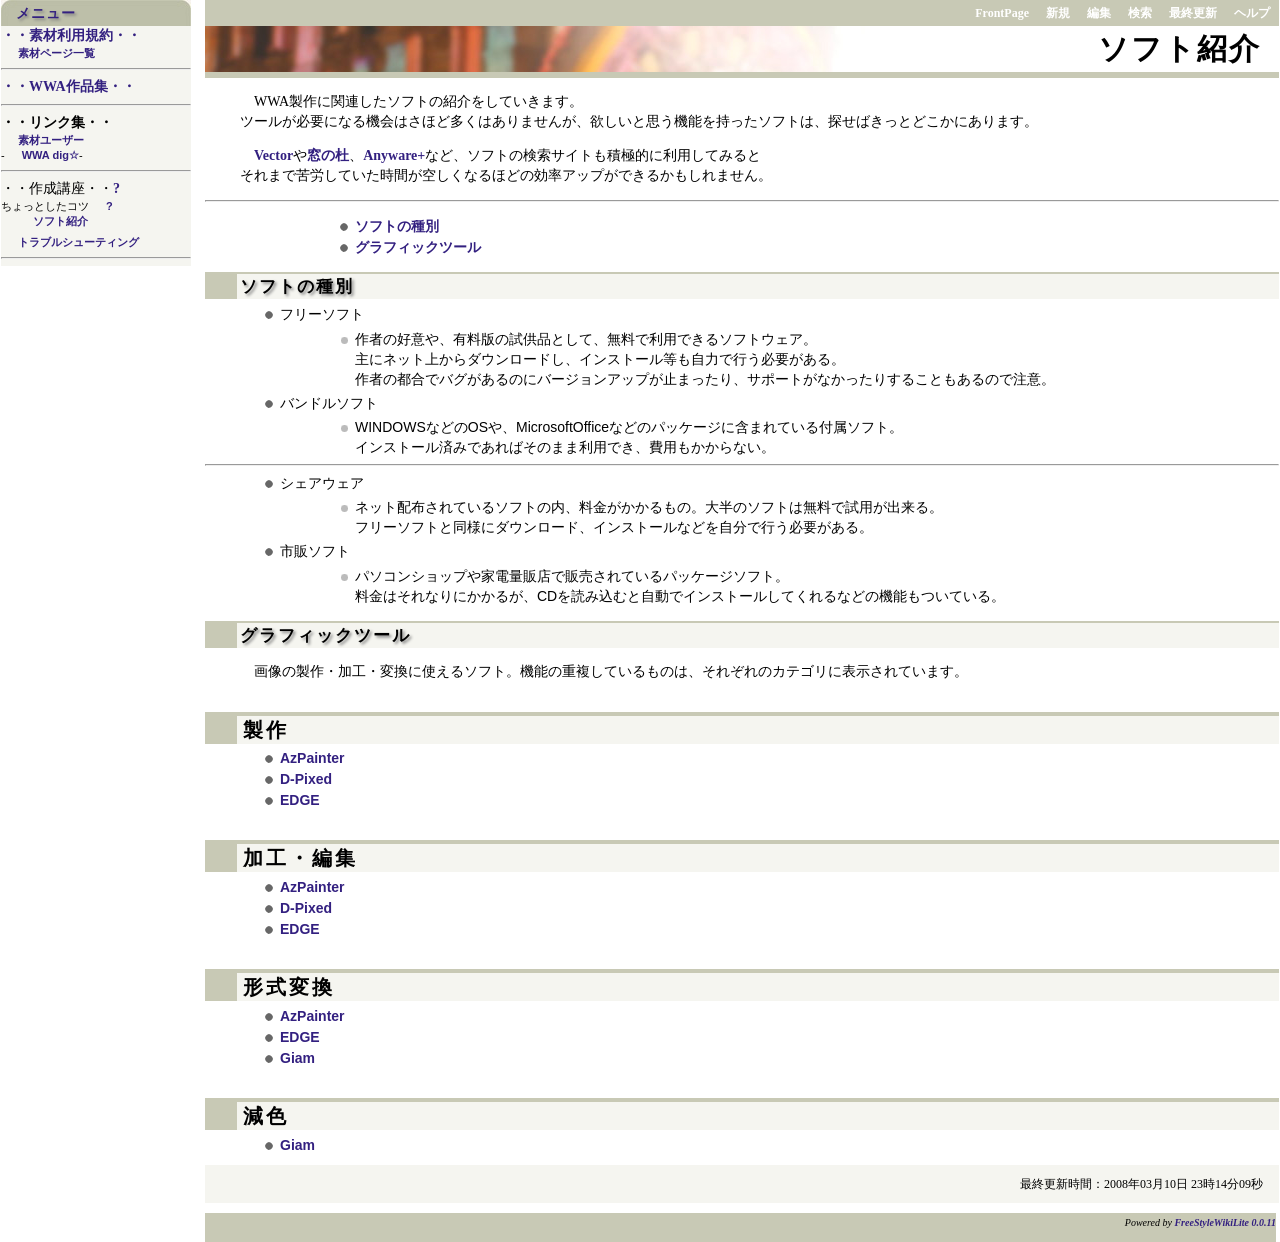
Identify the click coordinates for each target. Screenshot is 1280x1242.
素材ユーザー (51, 140)
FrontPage (1002, 13)
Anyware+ (394, 155)
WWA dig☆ (50, 155)
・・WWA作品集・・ (68, 86)
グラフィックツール (418, 247)
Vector (273, 155)
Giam (297, 1058)
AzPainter (312, 758)
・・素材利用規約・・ (71, 35)
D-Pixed (306, 779)
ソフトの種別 (397, 226)
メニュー (46, 13)
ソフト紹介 (60, 221)
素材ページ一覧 (56, 53)
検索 (1140, 13)
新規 (1058, 13)
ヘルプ (1252, 13)
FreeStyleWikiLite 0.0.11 (1225, 1222)
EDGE (300, 800)
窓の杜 (328, 155)
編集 (1099, 13)
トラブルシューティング (78, 242)
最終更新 (1193, 13)
